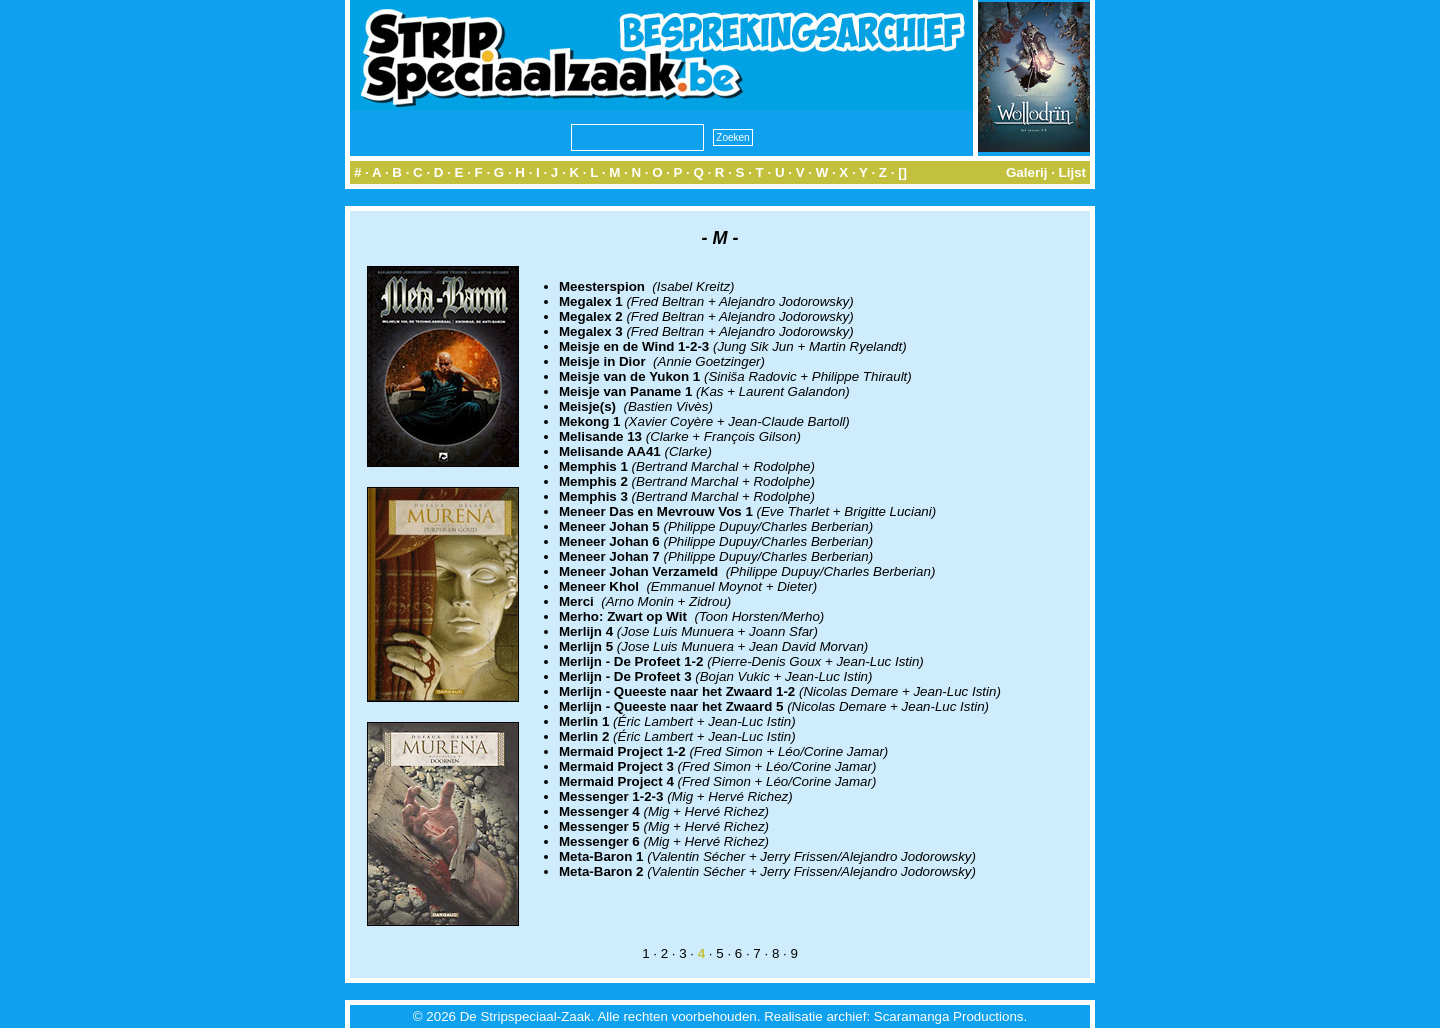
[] (902, 172)
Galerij (1027, 172)
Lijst (1072, 172)
